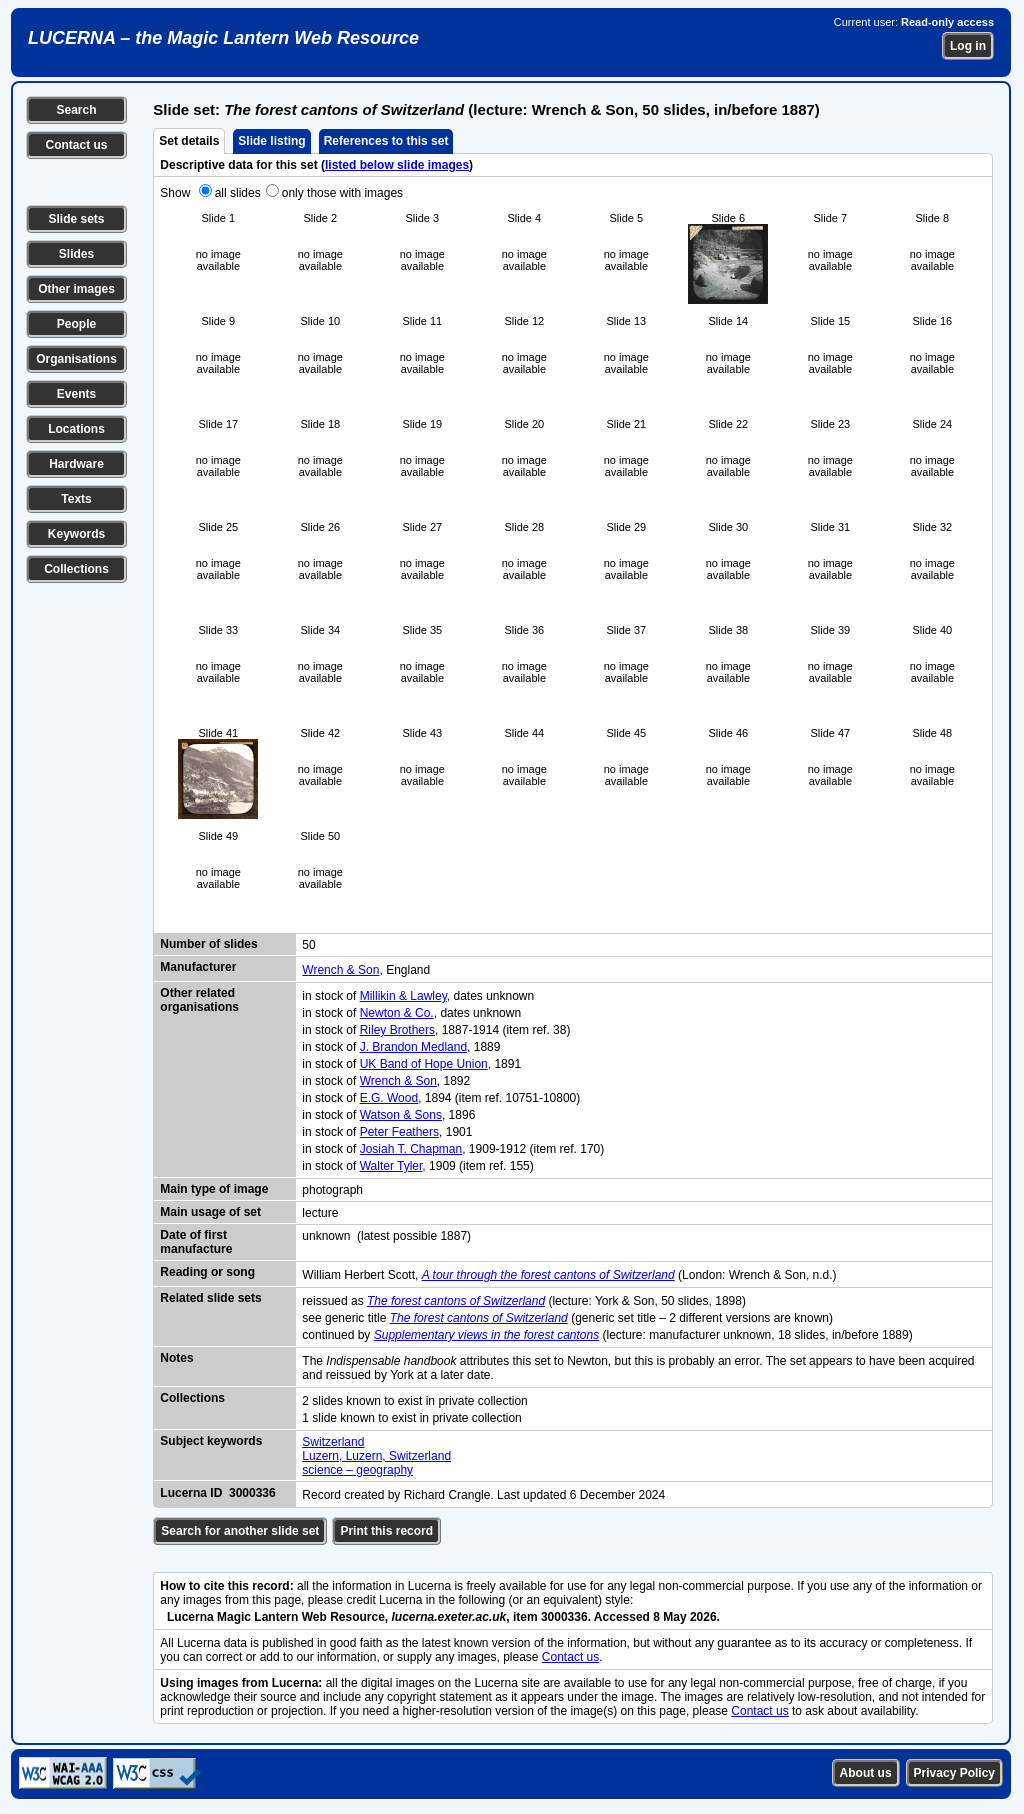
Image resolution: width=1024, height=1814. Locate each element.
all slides (238, 193)
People (76, 324)
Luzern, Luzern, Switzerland (376, 1456)
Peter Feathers (399, 1132)
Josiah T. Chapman (411, 1149)
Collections (76, 569)
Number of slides (208, 944)
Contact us (76, 145)
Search (76, 110)
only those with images (342, 193)
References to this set (386, 141)
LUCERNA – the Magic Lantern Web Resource (223, 38)
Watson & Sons (401, 1115)
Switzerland (333, 1442)
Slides (76, 254)
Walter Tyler (391, 1166)
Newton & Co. (397, 1013)
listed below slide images (397, 165)
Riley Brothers (397, 1030)
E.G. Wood (389, 1098)
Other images (76, 289)
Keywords (76, 534)
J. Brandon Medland (413, 1047)
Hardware (76, 464)
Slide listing (271, 141)
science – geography (357, 1470)
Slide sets (76, 219)
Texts (76, 499)
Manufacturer (198, 967)
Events (76, 394)
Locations (76, 429)
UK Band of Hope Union (424, 1064)
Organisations (76, 359)
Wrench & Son (340, 970)
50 (308, 945)
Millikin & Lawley (403, 996)
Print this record (386, 1531)
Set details (189, 141)
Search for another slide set (240, 1531)
